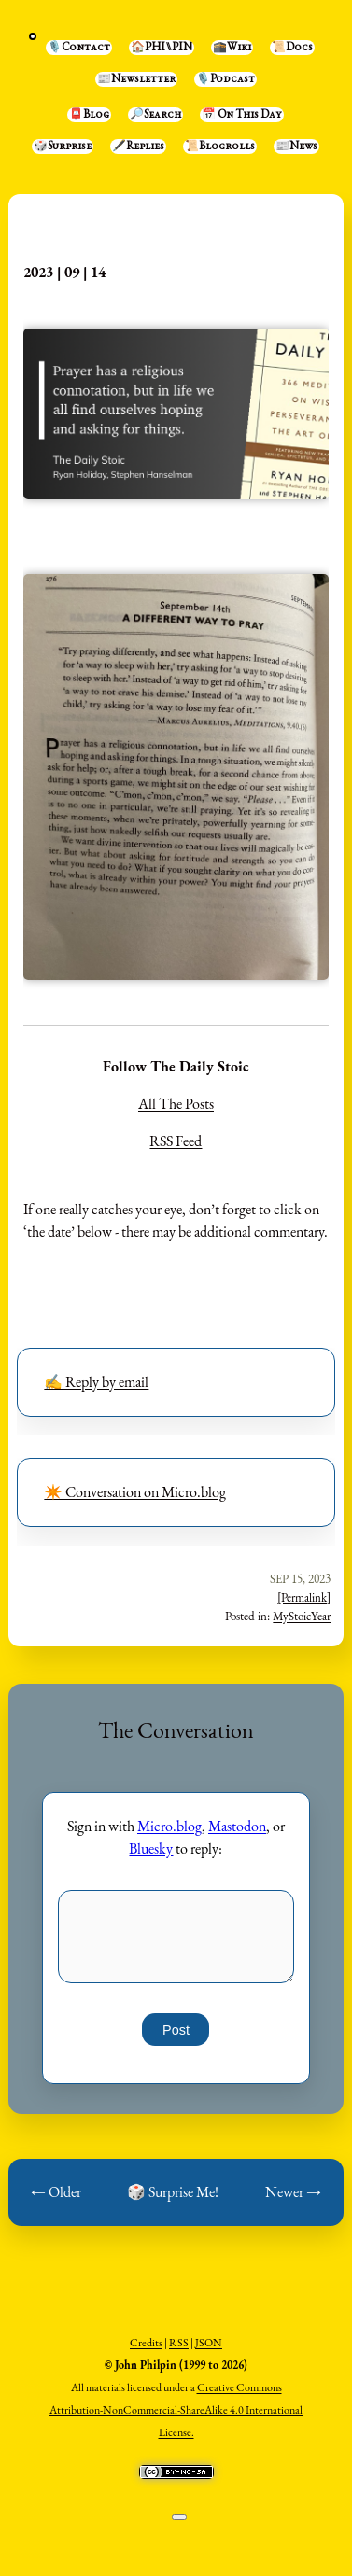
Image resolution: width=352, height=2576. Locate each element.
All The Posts (176, 1103)
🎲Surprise (63, 146)
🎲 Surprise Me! (172, 2192)
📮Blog (89, 114)
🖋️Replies (138, 146)
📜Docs (292, 47)
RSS (179, 2342)
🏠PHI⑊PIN (161, 47)
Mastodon (237, 1826)
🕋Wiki (232, 47)
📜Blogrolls (220, 146)
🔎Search (155, 114)
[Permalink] (304, 1597)
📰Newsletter (136, 79)
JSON (208, 2342)
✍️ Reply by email (96, 1382)
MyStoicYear (302, 1616)
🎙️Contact (79, 47)
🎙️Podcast (225, 79)
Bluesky (151, 1848)
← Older (56, 2192)
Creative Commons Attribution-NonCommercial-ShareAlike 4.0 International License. (176, 2410)
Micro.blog (169, 1826)
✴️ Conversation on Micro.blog (135, 1492)
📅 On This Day (242, 114)
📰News (296, 146)
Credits (146, 2342)
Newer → (293, 2192)
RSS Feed (175, 1141)
